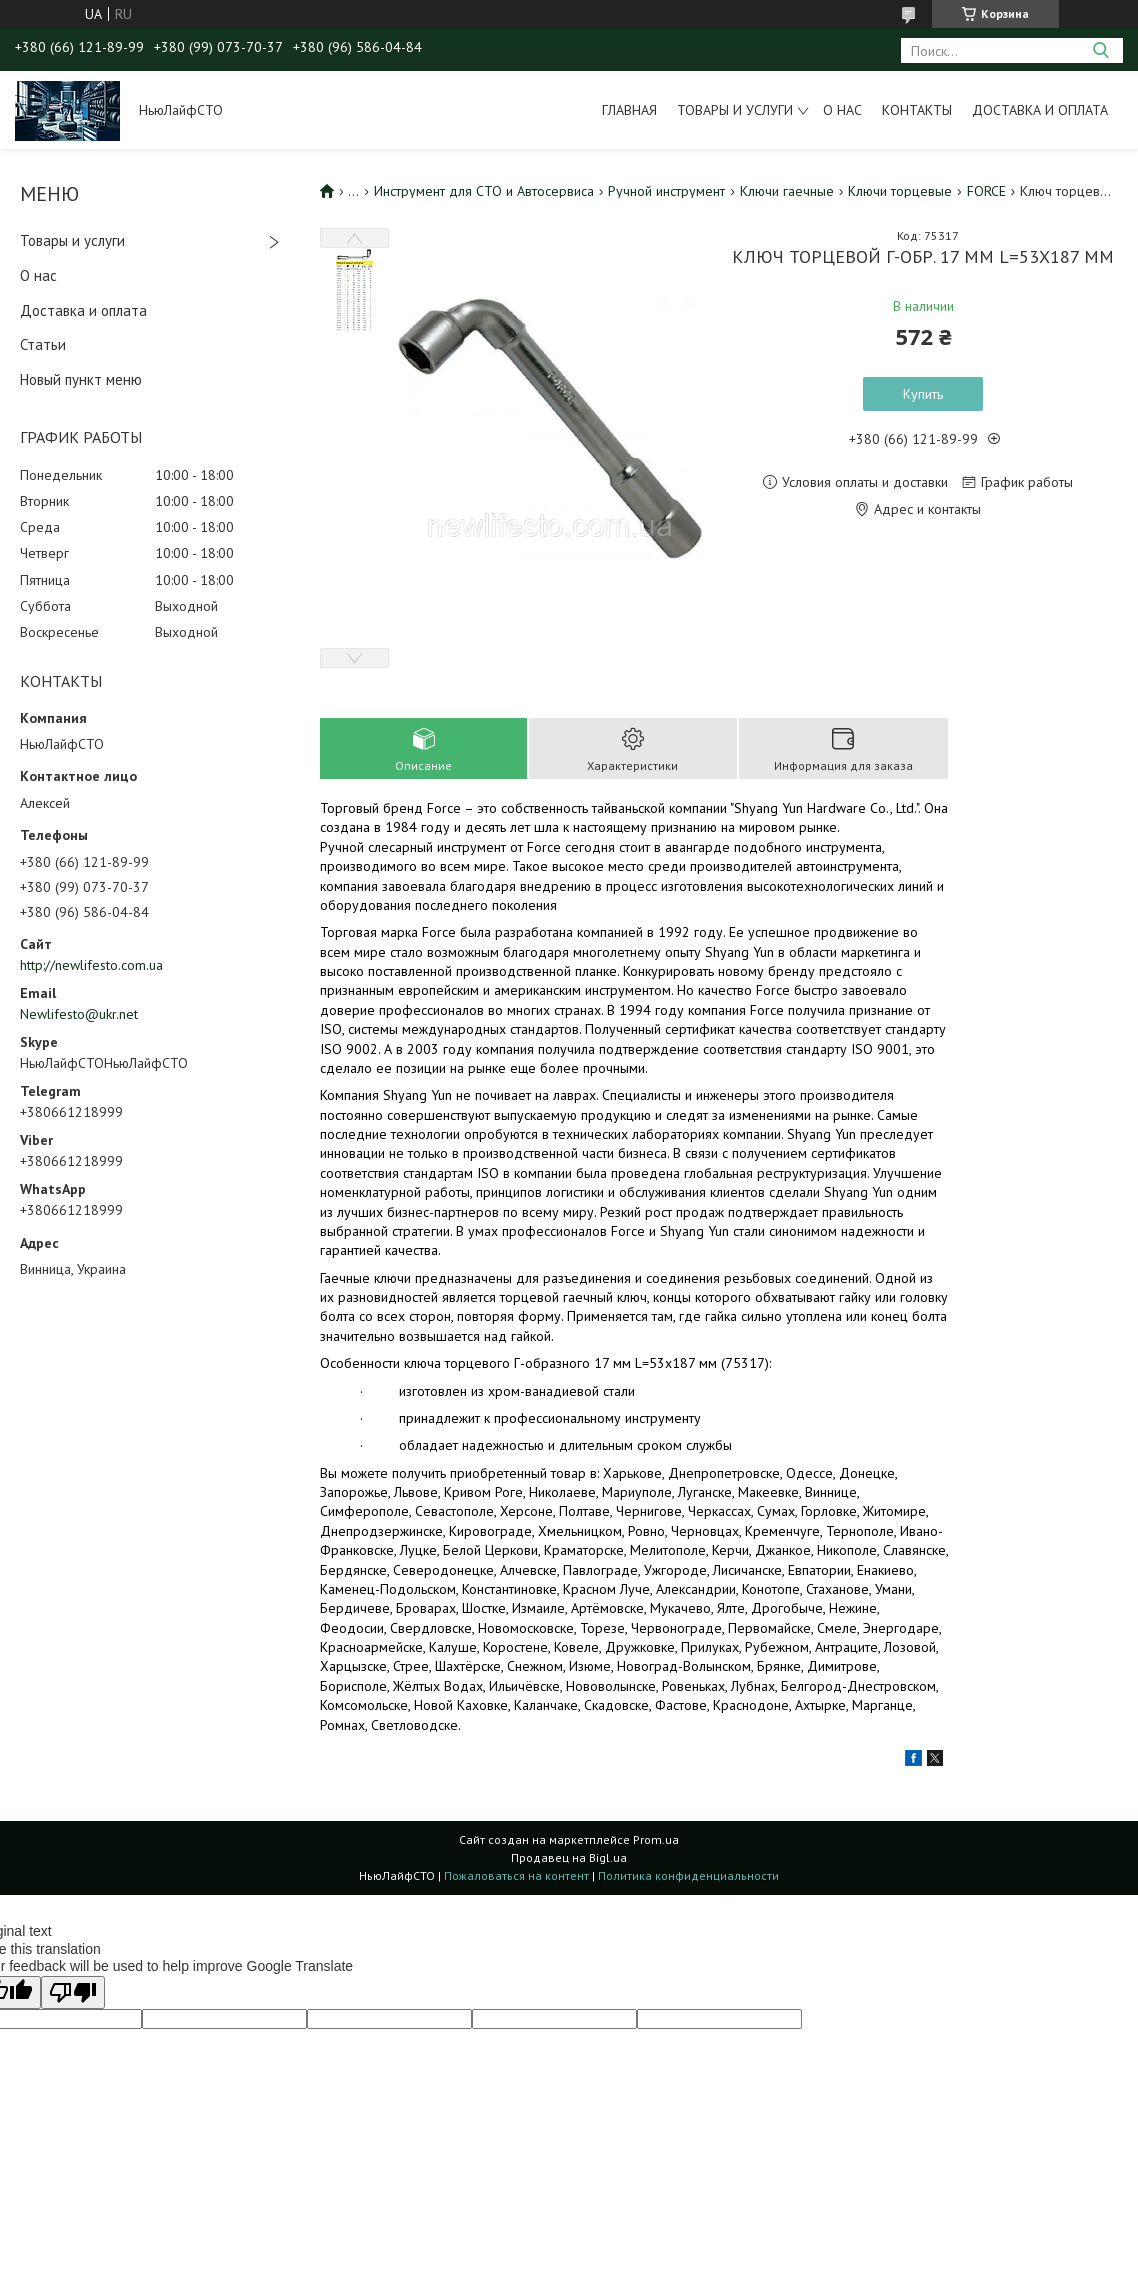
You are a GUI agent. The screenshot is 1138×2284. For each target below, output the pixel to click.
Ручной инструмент (666, 191)
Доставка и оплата (1040, 110)
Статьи (43, 344)
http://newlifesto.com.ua (91, 965)
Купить (923, 394)
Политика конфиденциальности (688, 1875)
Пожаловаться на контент (516, 1875)
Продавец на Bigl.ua (569, 1857)
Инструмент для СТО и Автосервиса (484, 191)
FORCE (986, 191)
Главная (629, 110)
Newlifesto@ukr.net (79, 1014)
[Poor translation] (73, 1992)
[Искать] (1100, 50)
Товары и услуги (735, 110)
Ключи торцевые (900, 191)
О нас (842, 110)
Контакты (917, 110)
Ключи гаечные (787, 191)
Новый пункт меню (81, 379)
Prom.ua (656, 1839)
